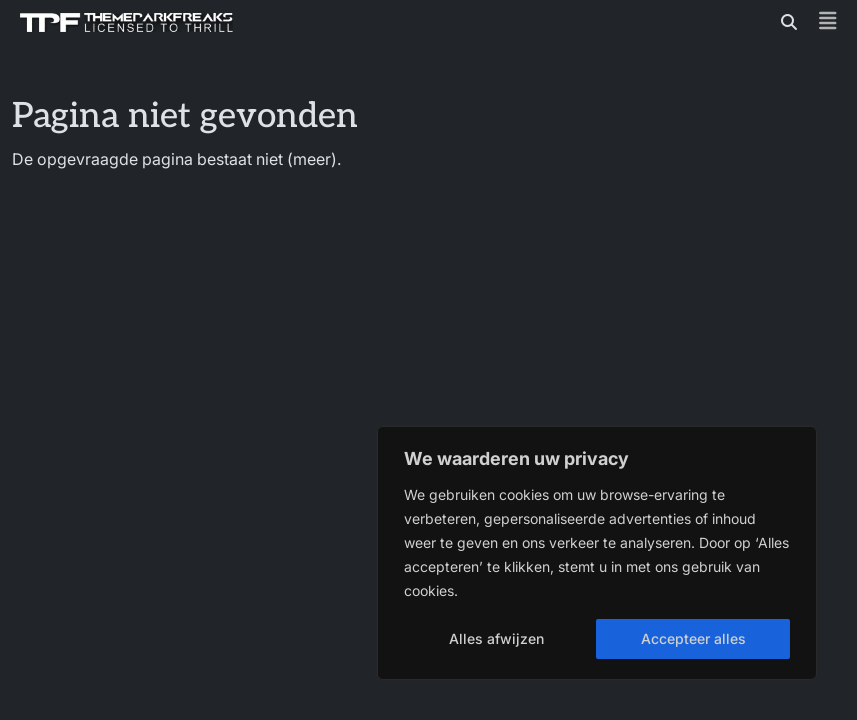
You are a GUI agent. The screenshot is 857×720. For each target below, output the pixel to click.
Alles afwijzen (496, 638)
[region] (597, 553)
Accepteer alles (693, 638)
